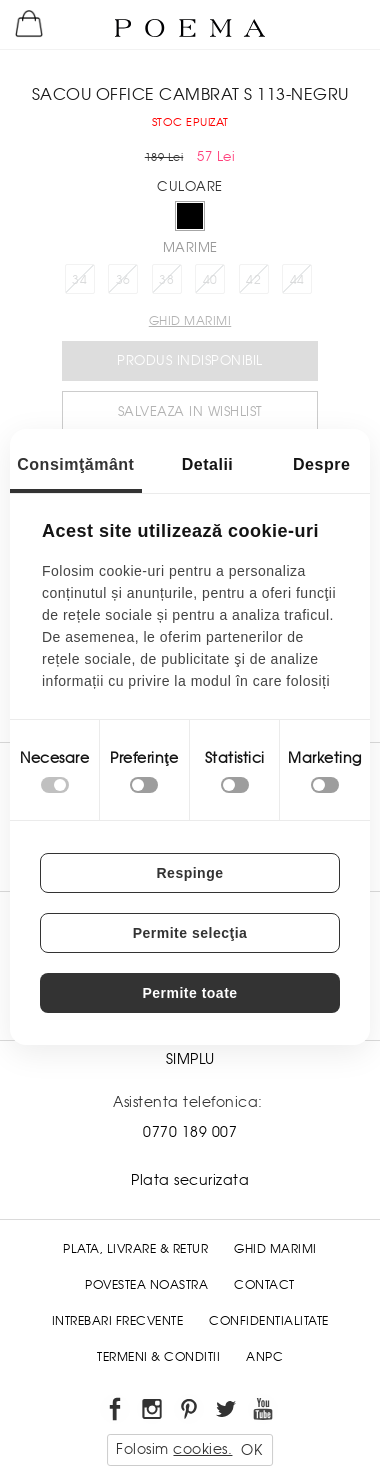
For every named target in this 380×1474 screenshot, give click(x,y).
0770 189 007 (190, 1132)
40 (210, 280)
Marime (190, 247)
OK (251, 1450)
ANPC (264, 1357)
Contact (264, 1285)
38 (166, 280)
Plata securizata (190, 1180)
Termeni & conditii (158, 1357)
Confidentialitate (269, 1321)
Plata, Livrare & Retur (135, 1249)
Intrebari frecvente (118, 1321)
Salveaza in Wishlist (190, 411)
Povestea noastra (146, 1285)
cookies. (202, 1449)
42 (253, 280)
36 (123, 280)
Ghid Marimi (275, 1249)
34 (79, 280)
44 (297, 280)
